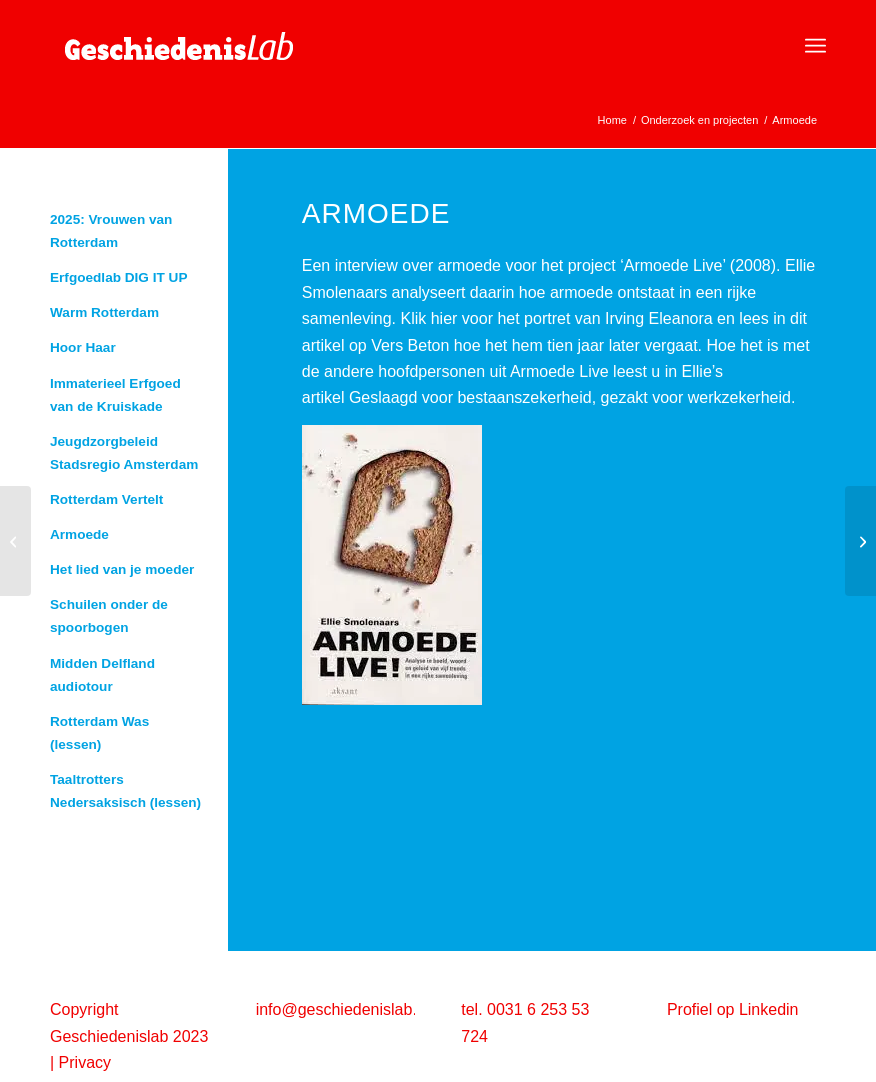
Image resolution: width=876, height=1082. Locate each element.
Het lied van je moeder (122, 569)
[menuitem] (815, 46)
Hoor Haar (83, 347)
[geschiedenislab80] (200, 46)
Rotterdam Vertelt (106, 499)
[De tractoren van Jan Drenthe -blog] (15, 541)
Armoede (79, 534)
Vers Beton (410, 345)
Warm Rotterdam (104, 312)
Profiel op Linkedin (733, 1009)
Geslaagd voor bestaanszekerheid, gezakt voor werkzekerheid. (572, 397)
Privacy (85, 1062)
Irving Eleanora (659, 318)
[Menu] (815, 46)
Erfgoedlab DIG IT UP (118, 277)
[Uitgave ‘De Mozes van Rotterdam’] (860, 541)
